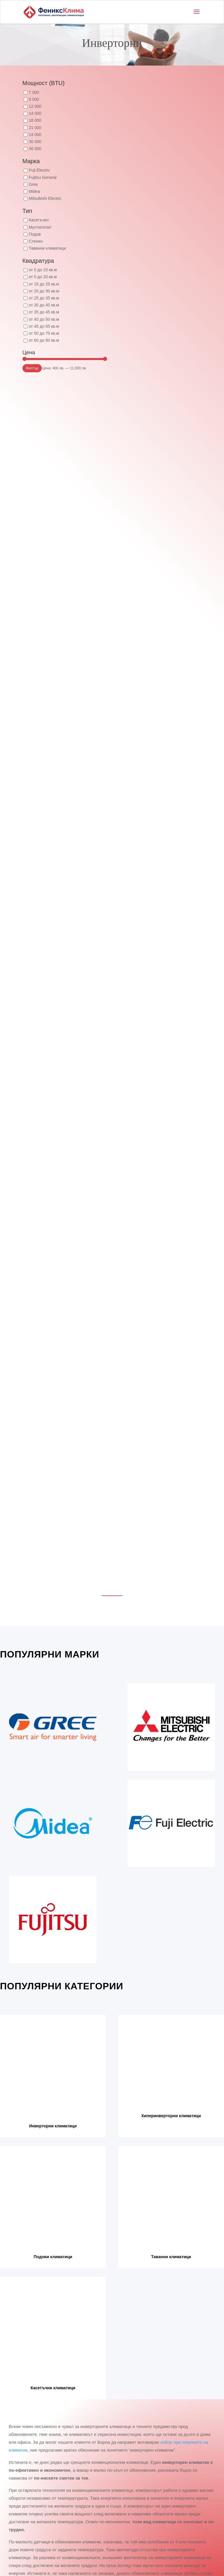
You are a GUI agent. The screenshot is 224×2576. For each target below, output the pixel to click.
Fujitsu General (43, 177)
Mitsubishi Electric (45, 198)
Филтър (32, 368)
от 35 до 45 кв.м (44, 312)
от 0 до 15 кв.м (43, 269)
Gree (33, 184)
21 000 (35, 127)
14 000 (35, 113)
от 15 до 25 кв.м (44, 284)
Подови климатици (53, 2256)
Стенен (36, 241)
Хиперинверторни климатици (171, 2115)
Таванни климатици (47, 248)
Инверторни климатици (53, 2126)
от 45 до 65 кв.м (44, 326)
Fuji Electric (39, 170)
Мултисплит (40, 227)
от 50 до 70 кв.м (44, 333)
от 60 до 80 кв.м (44, 340)
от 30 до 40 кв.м (44, 305)
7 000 (34, 92)
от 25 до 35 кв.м (44, 298)
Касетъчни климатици (53, 2387)
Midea (34, 191)
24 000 (35, 134)
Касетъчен (39, 220)
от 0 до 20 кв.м (43, 276)
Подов (35, 234)
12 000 (35, 106)
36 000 (35, 148)
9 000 (34, 99)
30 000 (35, 141)
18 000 (35, 120)
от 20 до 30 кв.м (44, 291)
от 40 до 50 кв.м (44, 319)
